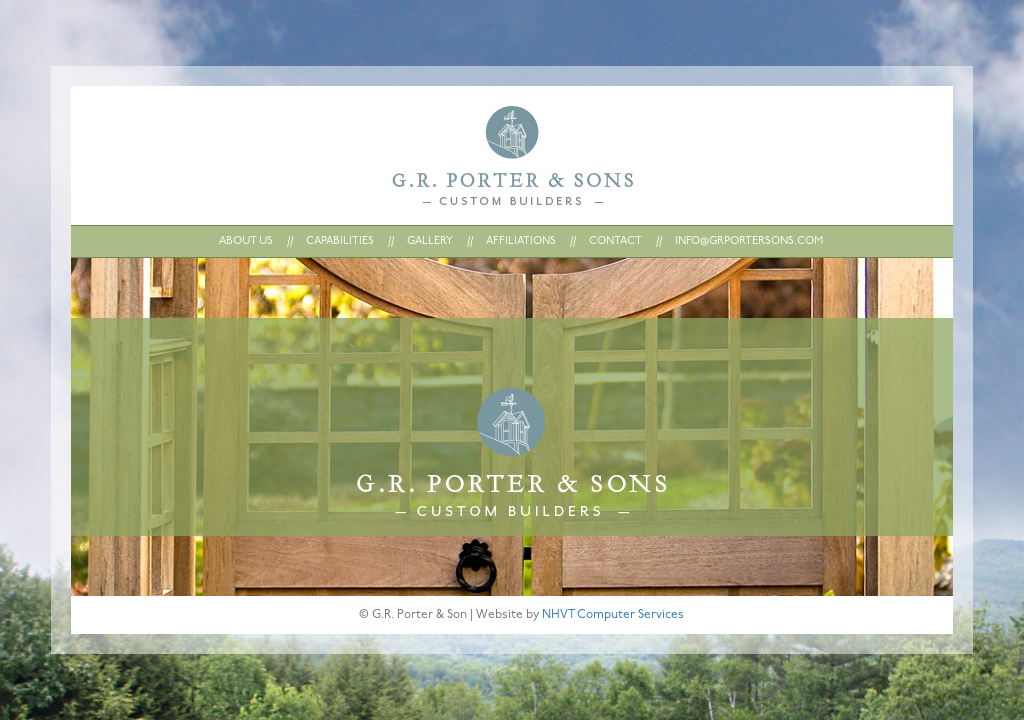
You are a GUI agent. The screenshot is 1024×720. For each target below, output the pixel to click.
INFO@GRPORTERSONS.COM (749, 241)
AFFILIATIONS (521, 241)
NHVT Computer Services (613, 615)
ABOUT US (246, 241)
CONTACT (615, 241)
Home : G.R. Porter (512, 155)
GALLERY (430, 241)
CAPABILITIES (340, 241)
